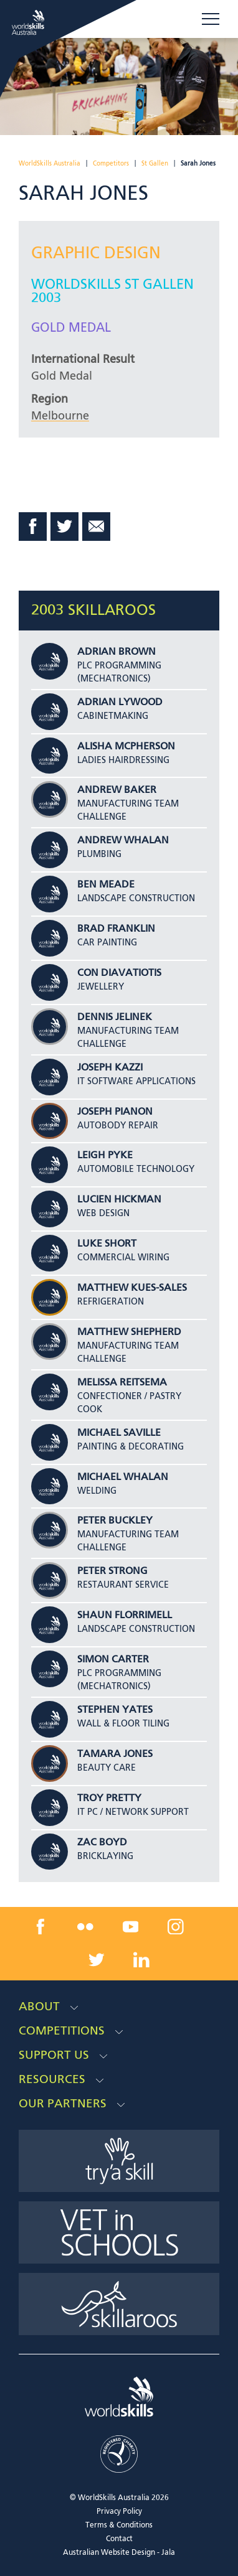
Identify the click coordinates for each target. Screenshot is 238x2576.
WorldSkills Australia (49, 164)
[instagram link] (176, 1926)
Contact (119, 2539)
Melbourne (60, 416)
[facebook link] (40, 1926)
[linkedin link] (141, 1960)
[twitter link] (97, 1960)
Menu (210, 18)
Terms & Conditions (119, 2525)
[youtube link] (131, 1926)
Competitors (111, 164)
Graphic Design (96, 254)
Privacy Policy (119, 2512)
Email (96, 526)
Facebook (33, 526)
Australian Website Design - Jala (119, 2553)
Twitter (64, 526)
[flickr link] (85, 1926)
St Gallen (154, 164)
